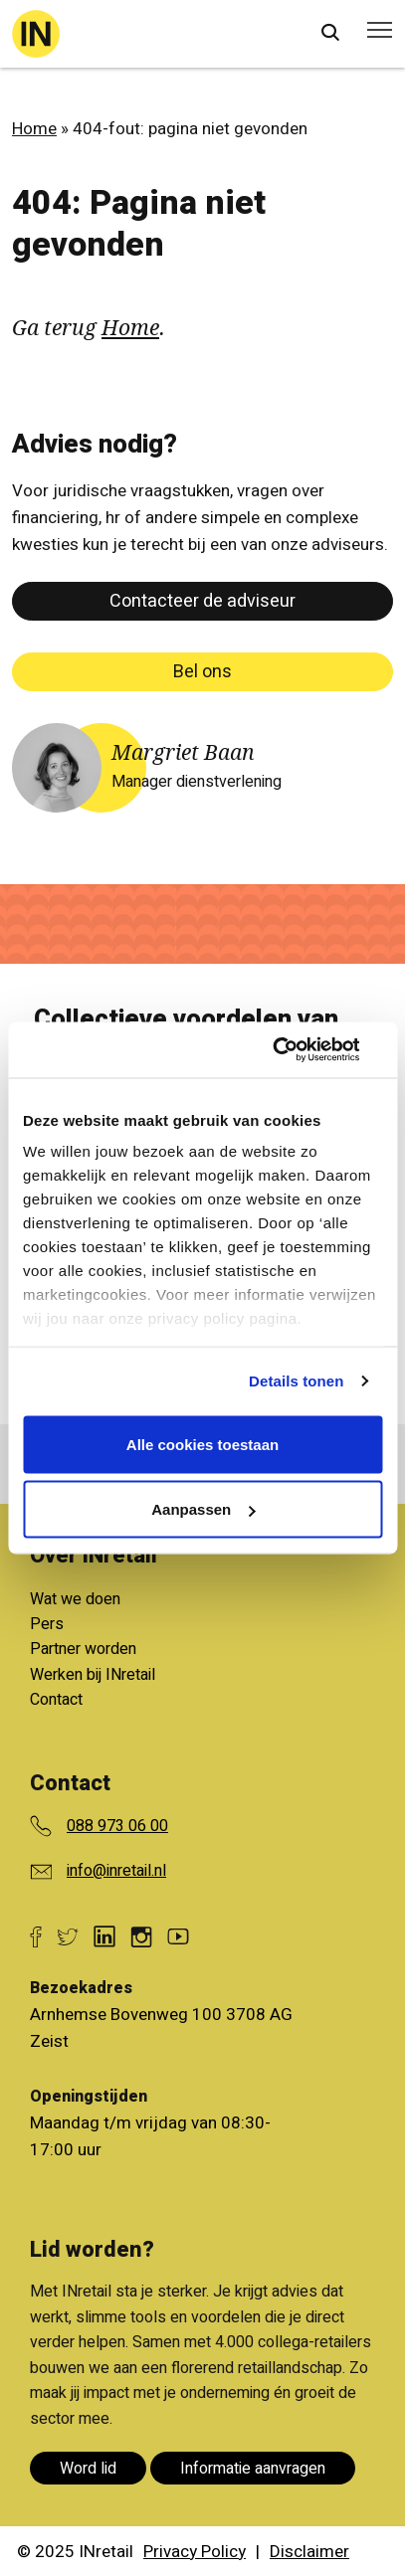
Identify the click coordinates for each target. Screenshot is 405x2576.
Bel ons (202, 671)
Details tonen (296, 1381)
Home (34, 128)
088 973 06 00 (117, 1826)
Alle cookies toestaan (202, 1443)
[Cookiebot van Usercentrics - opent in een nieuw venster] (295, 1050)
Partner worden (83, 1649)
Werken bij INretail (92, 1675)
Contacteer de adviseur (202, 601)
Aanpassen (203, 1509)
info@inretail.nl (116, 1871)
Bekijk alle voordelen (186, 1577)
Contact (56, 1700)
